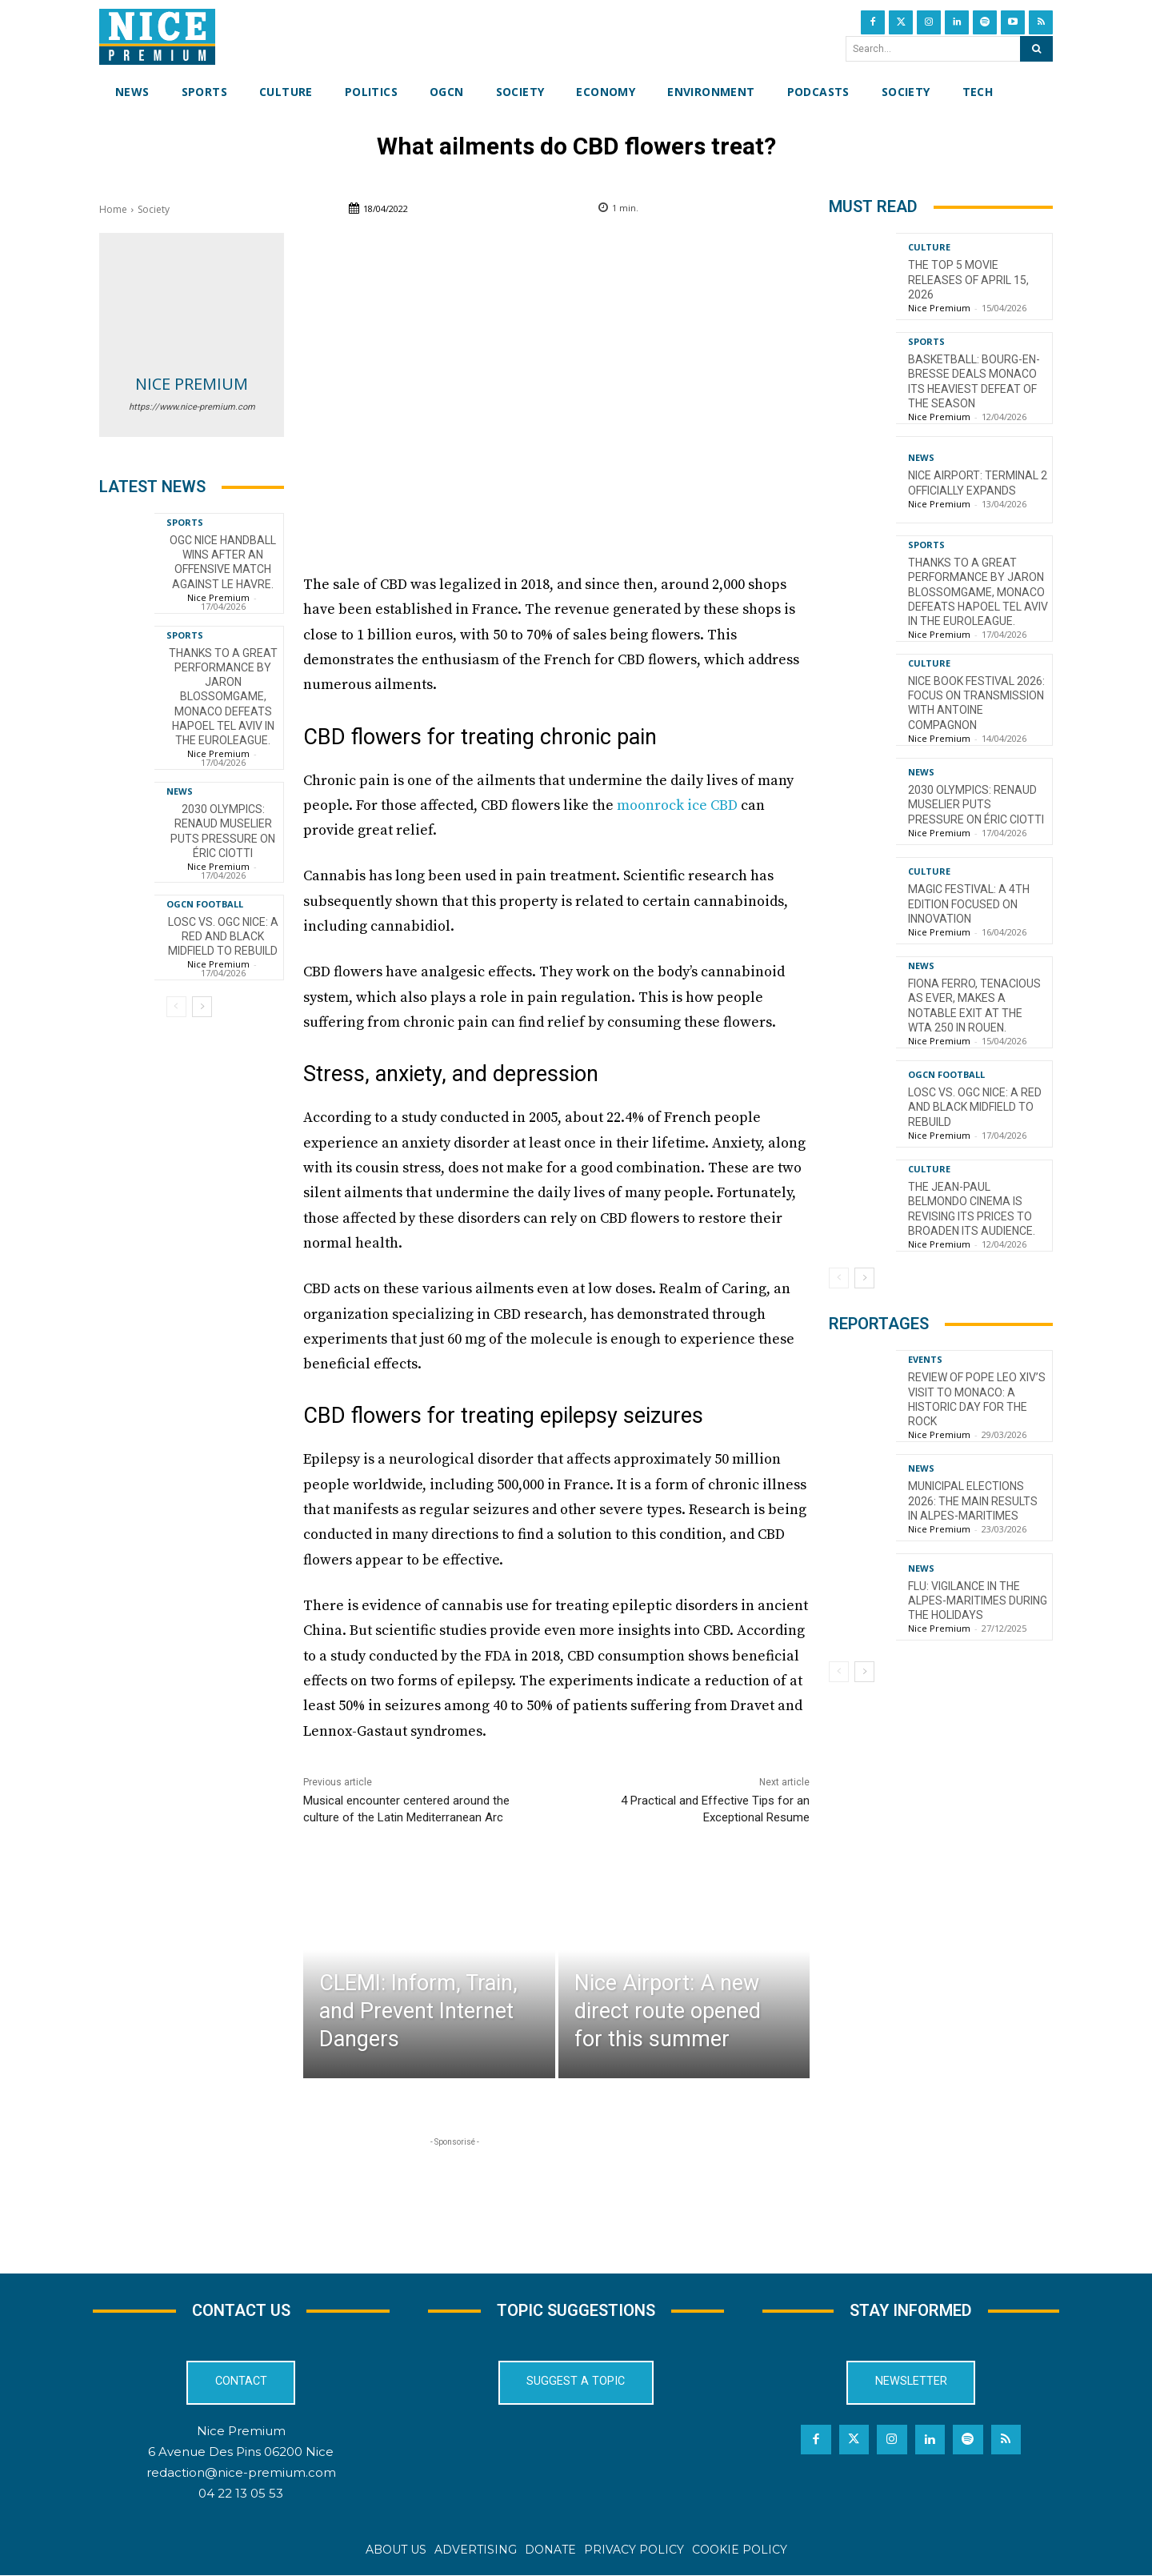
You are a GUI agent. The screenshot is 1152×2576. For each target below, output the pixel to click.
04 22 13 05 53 (240, 2493)
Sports (184, 522)
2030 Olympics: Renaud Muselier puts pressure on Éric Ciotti (222, 831)
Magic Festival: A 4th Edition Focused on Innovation (969, 903)
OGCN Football (204, 903)
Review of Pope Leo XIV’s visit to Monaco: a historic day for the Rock (977, 1399)
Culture (929, 246)
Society (154, 209)
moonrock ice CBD (677, 805)
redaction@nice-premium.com (241, 2472)
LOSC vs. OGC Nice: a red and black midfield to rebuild (223, 936)
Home (113, 209)
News (179, 791)
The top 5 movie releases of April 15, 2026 (968, 279)
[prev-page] (176, 1006)
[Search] (1036, 49)
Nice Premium (191, 383)
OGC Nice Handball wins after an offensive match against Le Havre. (223, 562)
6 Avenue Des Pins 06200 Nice (241, 2451)
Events (925, 1359)
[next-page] (202, 1006)
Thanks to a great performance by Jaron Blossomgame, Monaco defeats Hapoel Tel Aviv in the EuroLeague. (223, 697)
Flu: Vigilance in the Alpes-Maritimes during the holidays (977, 1600)
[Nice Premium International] (157, 37)
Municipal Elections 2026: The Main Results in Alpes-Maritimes (973, 1500)
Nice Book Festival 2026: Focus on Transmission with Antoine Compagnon (976, 703)
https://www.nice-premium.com (192, 407)
